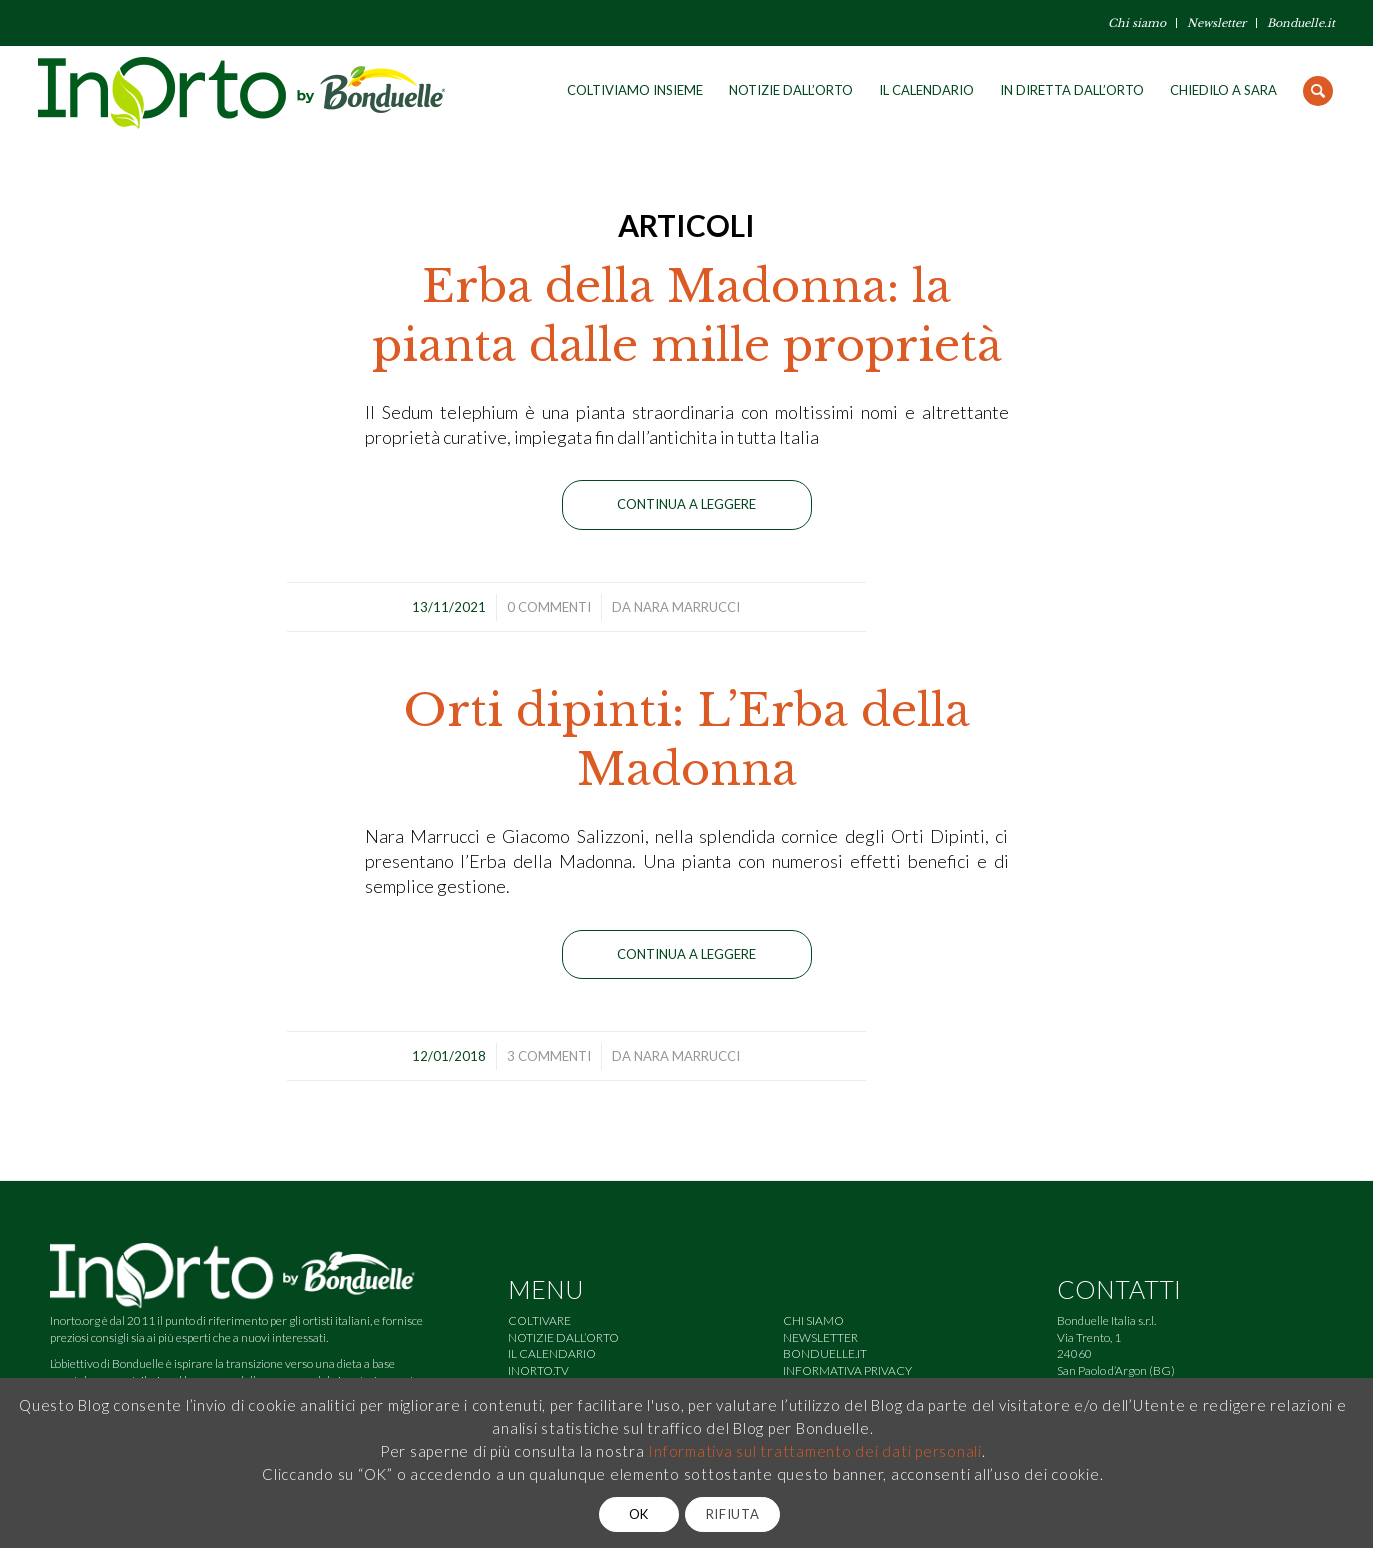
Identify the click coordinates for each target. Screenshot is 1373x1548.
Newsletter (1216, 23)
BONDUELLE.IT (825, 1353)
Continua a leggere (686, 504)
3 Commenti (549, 1056)
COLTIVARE (539, 1320)
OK (639, 1514)
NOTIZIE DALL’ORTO (563, 1337)
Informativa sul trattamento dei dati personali (815, 1451)
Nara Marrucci (687, 607)
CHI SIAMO (813, 1320)
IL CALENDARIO (552, 1353)
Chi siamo (1137, 23)
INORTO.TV (538, 1370)
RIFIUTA (733, 1514)
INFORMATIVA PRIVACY (847, 1370)
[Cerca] (1318, 90)
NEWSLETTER (820, 1337)
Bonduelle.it (1301, 23)
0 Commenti (549, 607)
